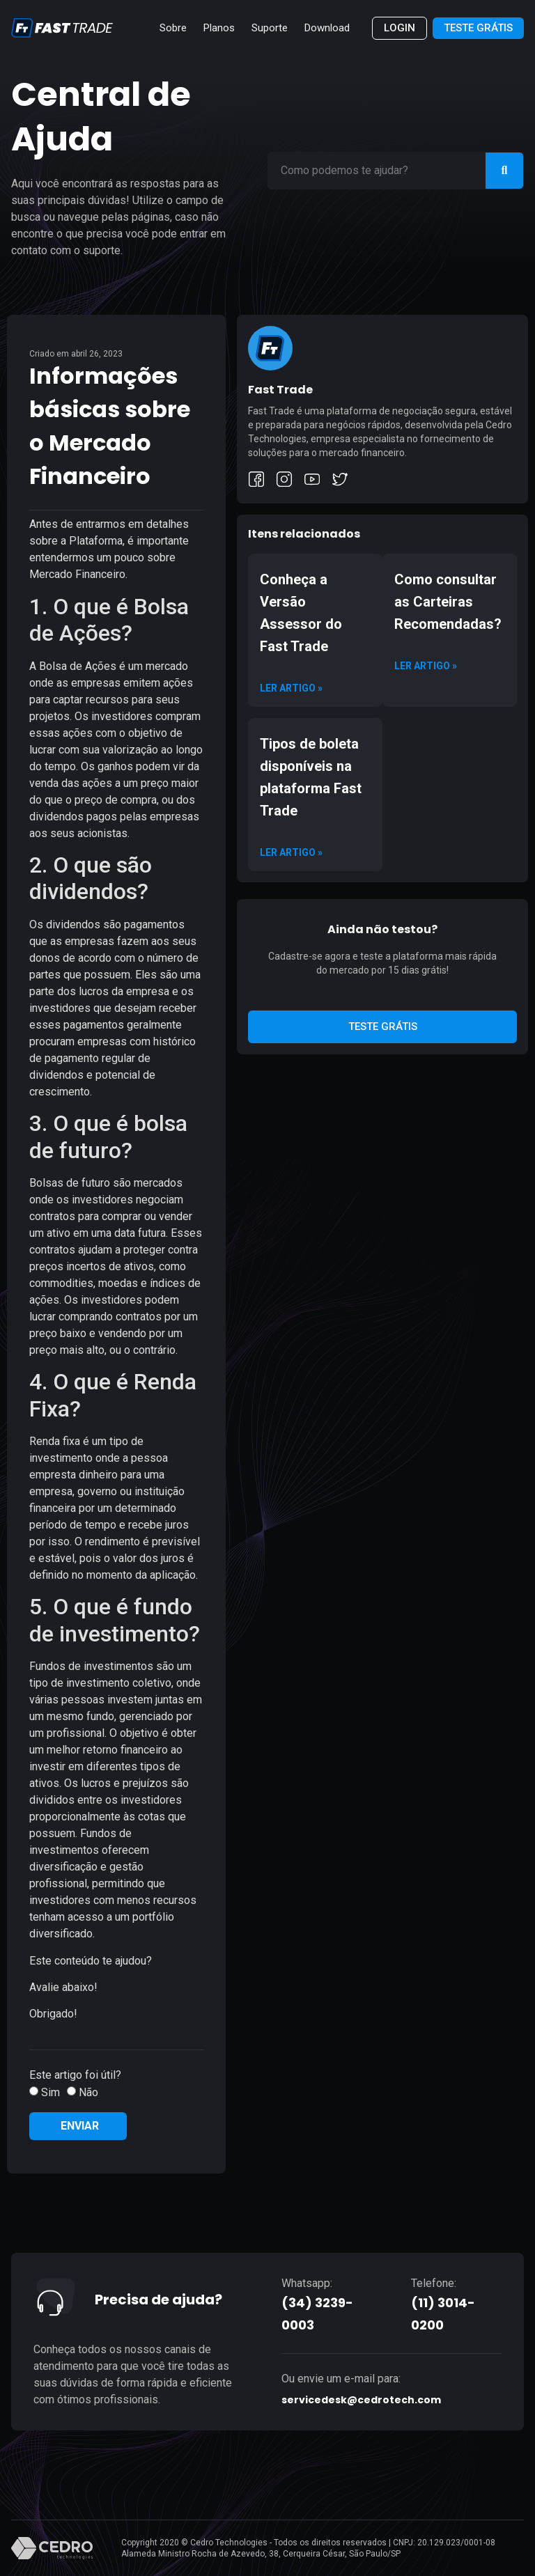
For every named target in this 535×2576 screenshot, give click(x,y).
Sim (50, 2092)
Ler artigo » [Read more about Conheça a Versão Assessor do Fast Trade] (291, 688)
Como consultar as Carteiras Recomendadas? (448, 601)
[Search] (504, 171)
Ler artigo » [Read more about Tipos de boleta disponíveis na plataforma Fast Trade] (291, 852)
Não (88, 2092)
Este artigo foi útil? (75, 2075)
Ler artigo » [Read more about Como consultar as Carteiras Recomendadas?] (425, 665)
